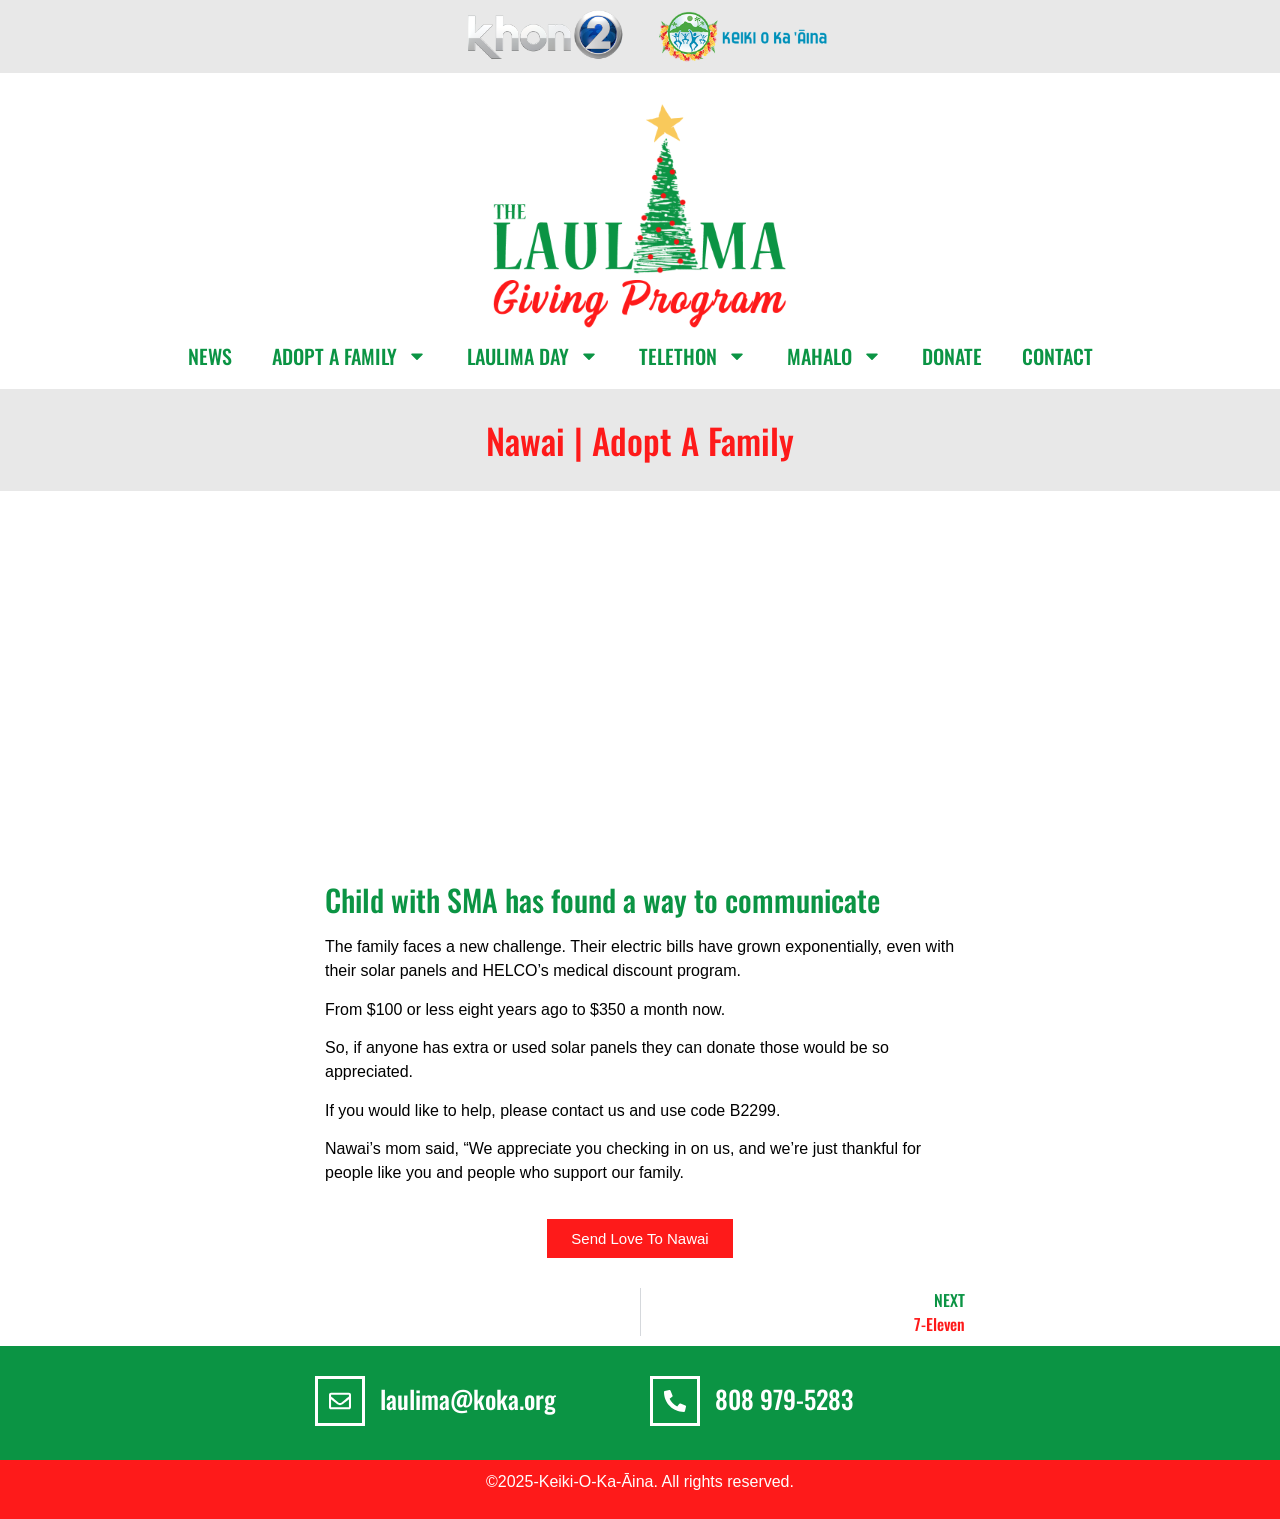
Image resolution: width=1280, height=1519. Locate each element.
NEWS (210, 356)
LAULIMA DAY (533, 356)
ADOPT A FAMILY (349, 356)
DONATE (952, 356)
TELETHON (693, 356)
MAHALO (834, 356)
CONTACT (1057, 356)
